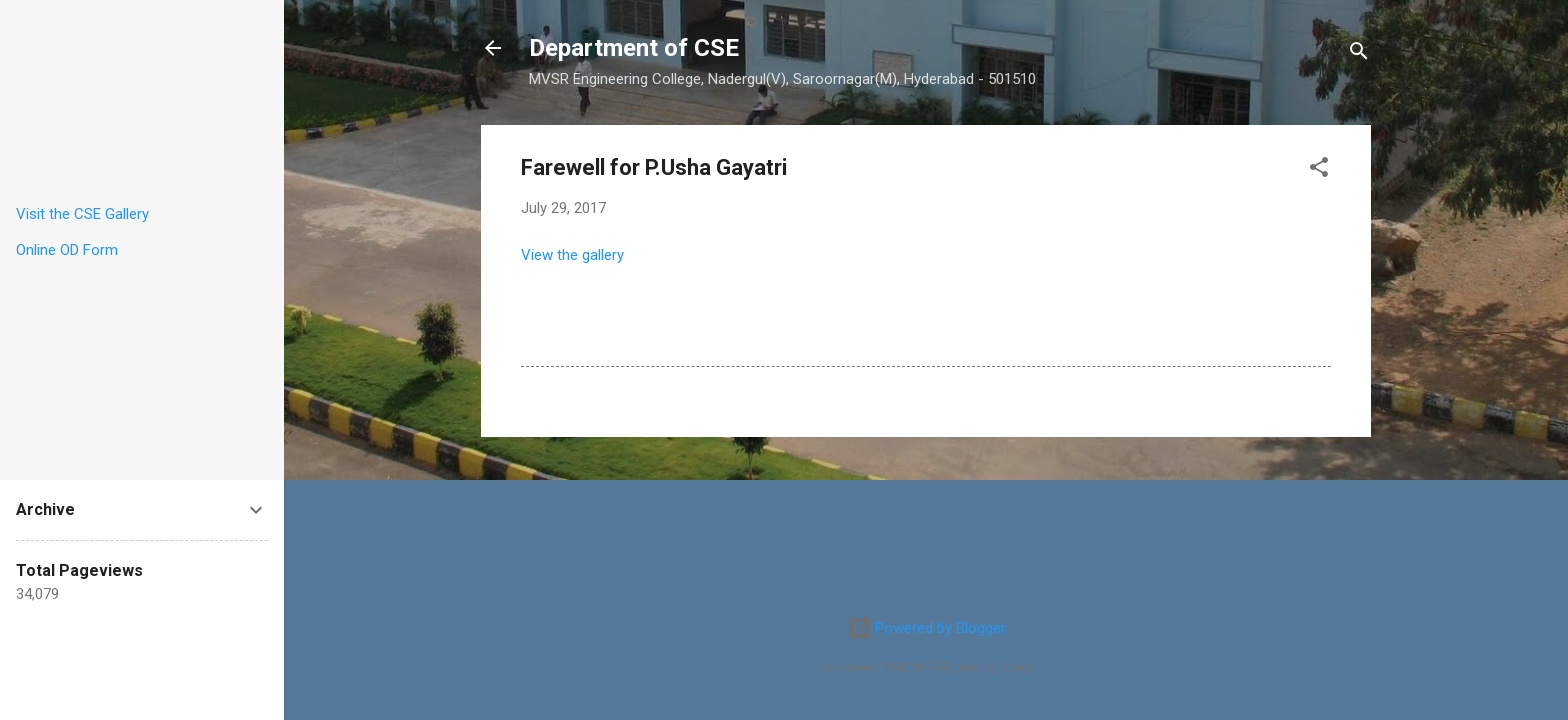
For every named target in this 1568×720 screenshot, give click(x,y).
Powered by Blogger (926, 628)
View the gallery (572, 255)
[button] (1319, 170)
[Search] (1359, 54)
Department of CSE (634, 48)
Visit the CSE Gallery (82, 214)
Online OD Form (67, 250)
